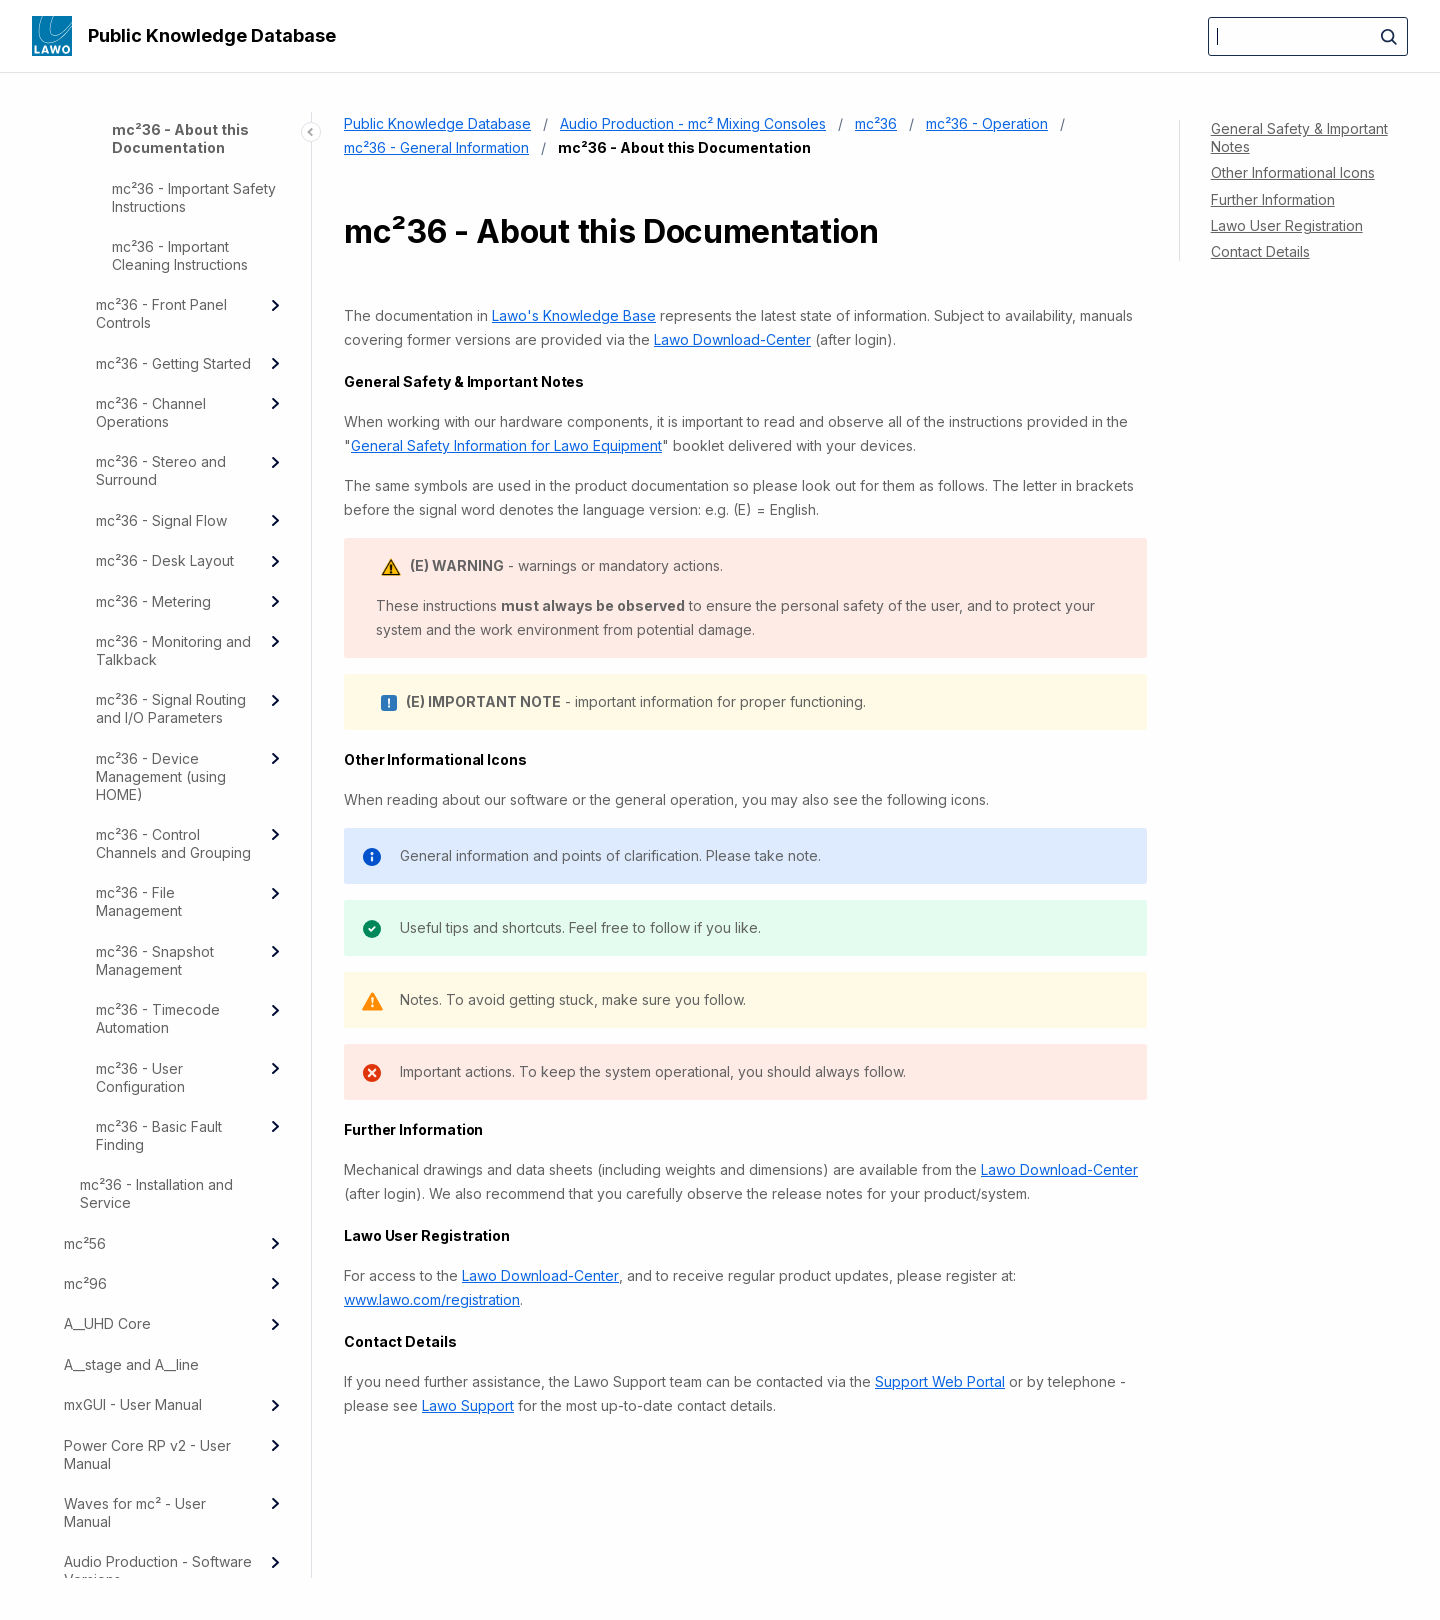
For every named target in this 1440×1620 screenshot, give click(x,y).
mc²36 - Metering (153, 601)
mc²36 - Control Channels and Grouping (173, 843)
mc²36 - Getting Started (173, 363)
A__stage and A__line (131, 1364)
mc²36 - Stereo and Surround (161, 470)
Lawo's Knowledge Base (574, 315)
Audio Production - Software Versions (158, 1570)
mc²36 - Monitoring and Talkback (173, 650)
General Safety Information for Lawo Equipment (506, 445)
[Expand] (275, 305)
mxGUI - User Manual (133, 1404)
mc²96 (85, 1283)
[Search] (1308, 36)
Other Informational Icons (1293, 172)
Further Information (1273, 199)
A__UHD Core (107, 1323)
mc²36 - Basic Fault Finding (159, 1135)
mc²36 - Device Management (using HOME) (161, 776)
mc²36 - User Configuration (140, 1077)
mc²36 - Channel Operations (151, 412)
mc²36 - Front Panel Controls (161, 313)
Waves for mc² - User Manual (135, 1512)
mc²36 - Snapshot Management (155, 960)
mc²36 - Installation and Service (156, 1193)
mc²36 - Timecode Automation (158, 1018)
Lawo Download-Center (732, 339)
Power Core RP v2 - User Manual (147, 1454)
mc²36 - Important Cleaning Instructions (180, 255)
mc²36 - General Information (436, 147)
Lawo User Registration (1287, 225)
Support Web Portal (940, 1381)
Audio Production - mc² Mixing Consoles (693, 123)
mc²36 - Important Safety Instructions (194, 197)
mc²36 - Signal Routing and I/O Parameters (171, 708)
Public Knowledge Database (212, 35)
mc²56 (85, 1243)
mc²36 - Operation (987, 123)
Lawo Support (468, 1405)
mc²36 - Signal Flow (161, 520)
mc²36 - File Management (139, 901)
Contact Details (1260, 251)
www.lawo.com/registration (432, 1299)
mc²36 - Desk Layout (165, 560)
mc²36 (876, 123)
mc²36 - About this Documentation (180, 138)
